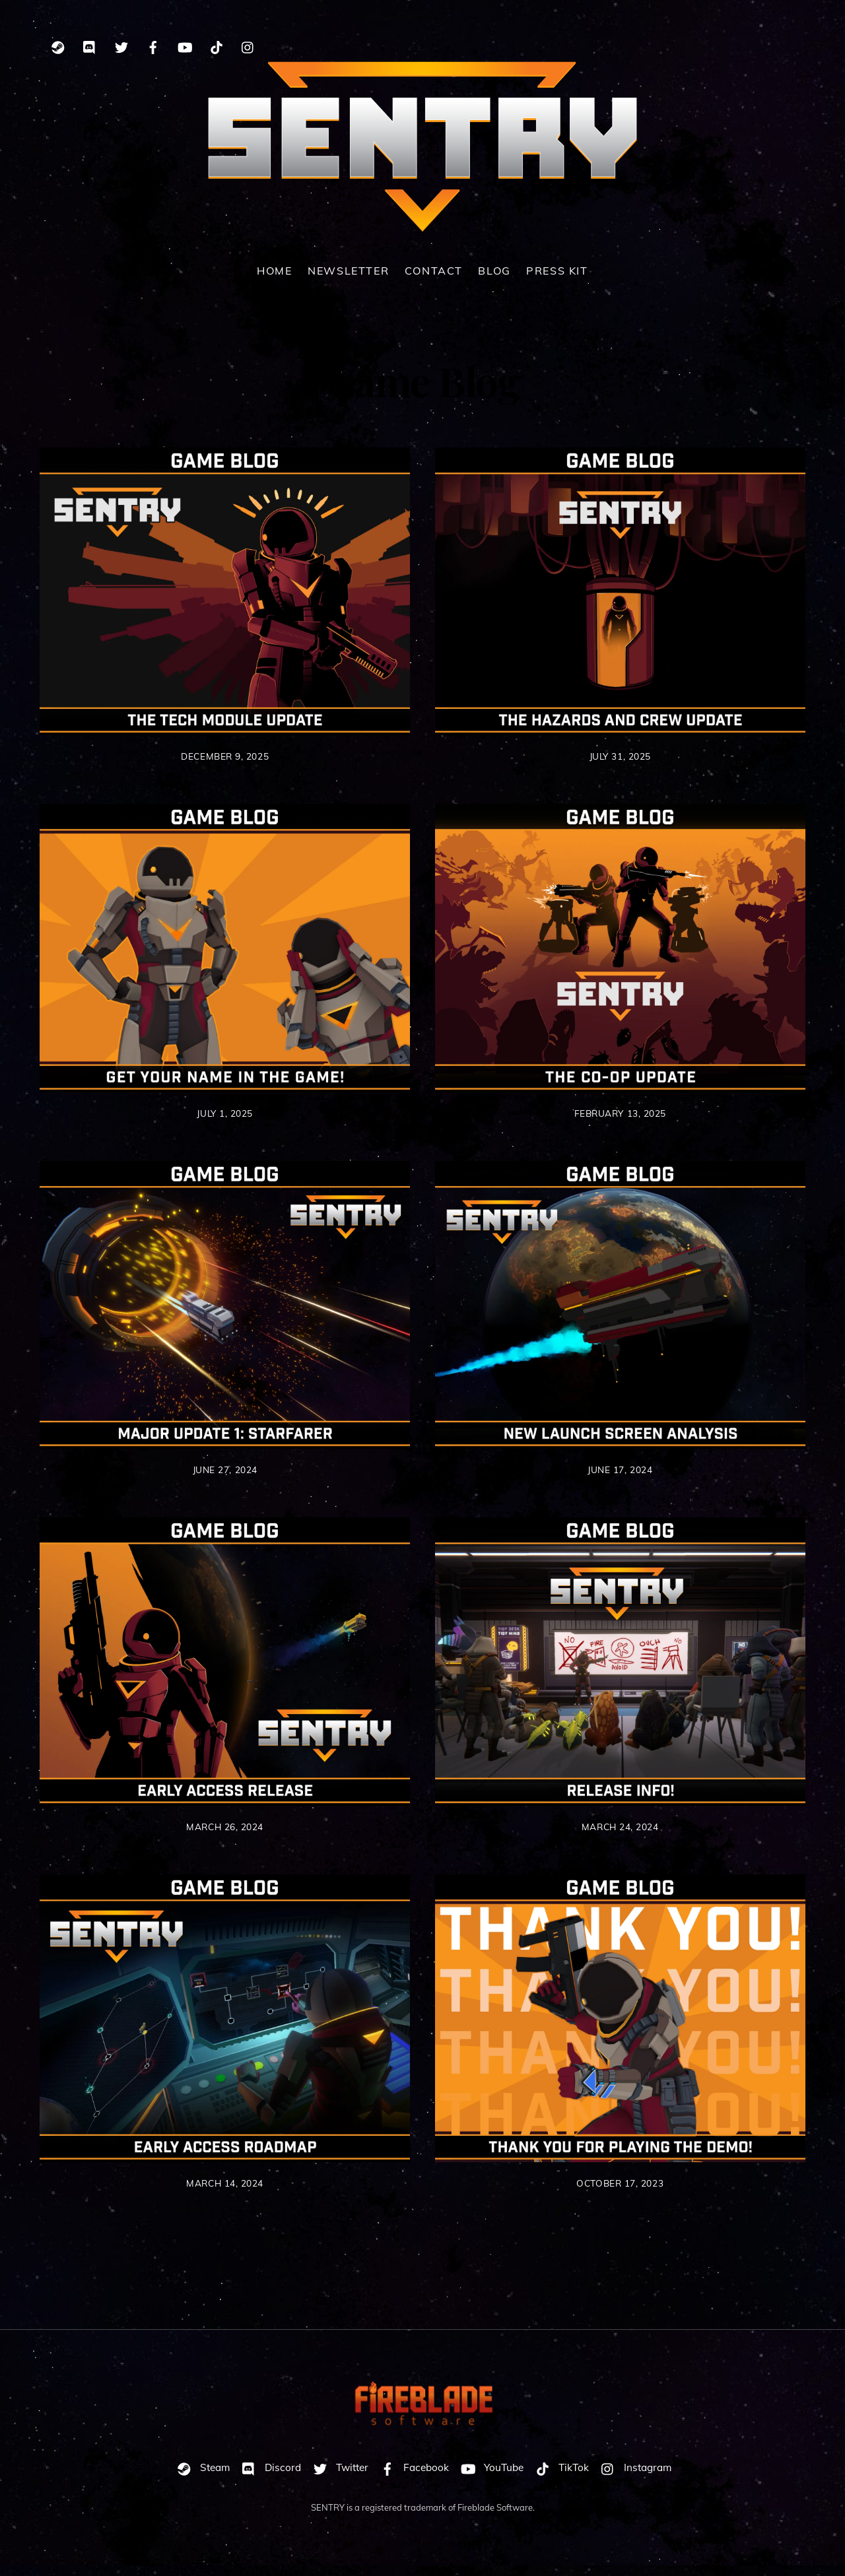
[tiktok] (216, 45)
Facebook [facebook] (411, 2478)
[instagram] (248, 45)
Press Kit (557, 281)
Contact (434, 281)
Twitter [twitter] (337, 2478)
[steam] (58, 45)
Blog (494, 281)
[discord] (90, 45)
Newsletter (348, 281)
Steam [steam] (200, 2478)
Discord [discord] (268, 2478)
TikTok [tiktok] (559, 2478)
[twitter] (121, 45)
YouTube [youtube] (489, 2478)
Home (274, 281)
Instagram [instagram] (633, 2478)
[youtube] (185, 45)
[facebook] (153, 45)
